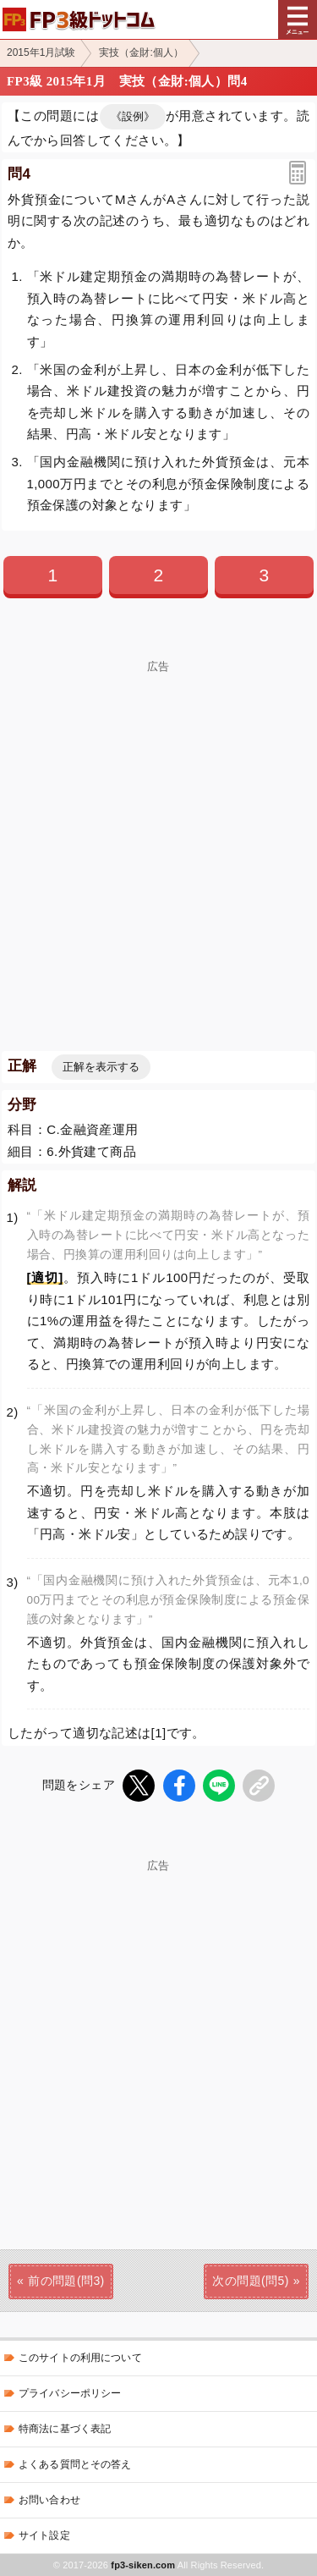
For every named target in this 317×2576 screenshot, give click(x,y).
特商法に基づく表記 (65, 2429)
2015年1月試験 (41, 52)
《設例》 (133, 116)
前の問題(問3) (66, 2280)
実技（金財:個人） (141, 52)
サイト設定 (44, 2535)
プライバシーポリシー (70, 2393)
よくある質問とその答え (75, 2464)
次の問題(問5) (250, 2280)
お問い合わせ (49, 2500)
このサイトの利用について (80, 2358)
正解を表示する (101, 1066)
